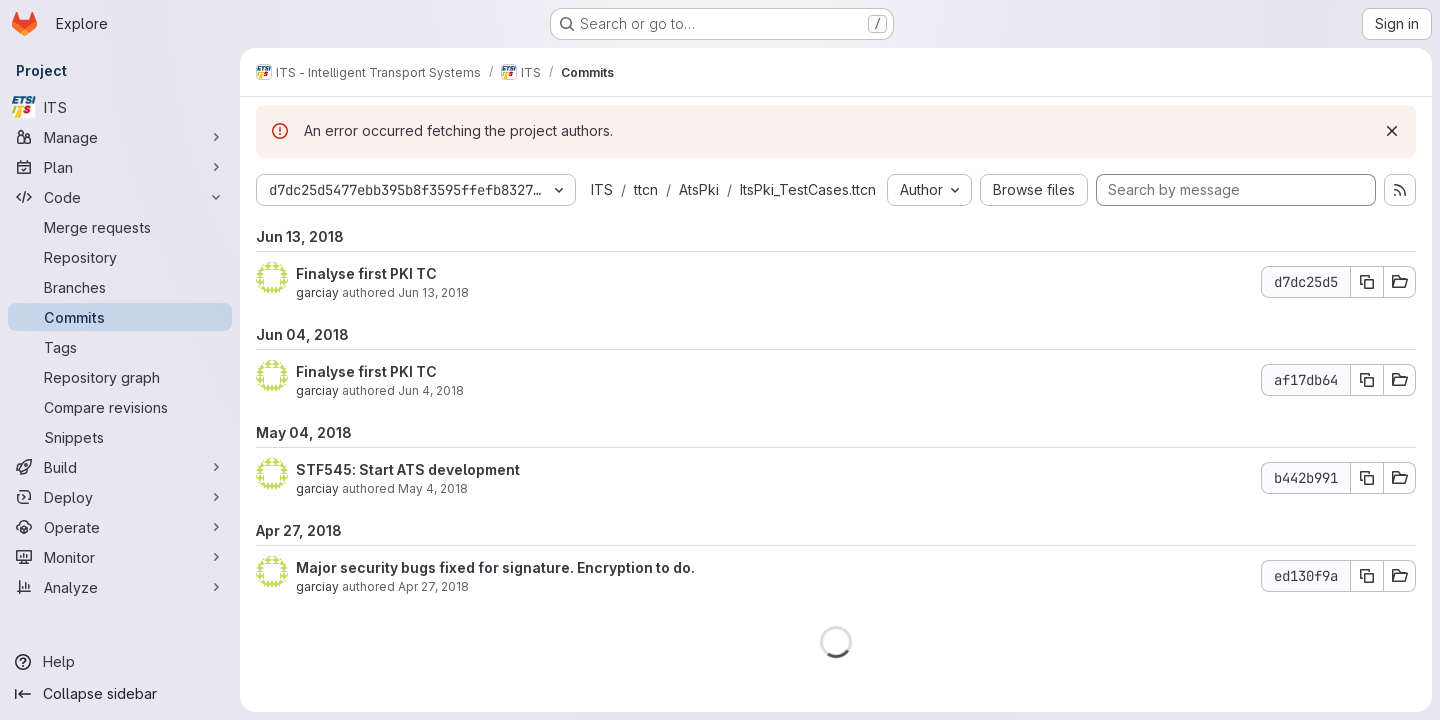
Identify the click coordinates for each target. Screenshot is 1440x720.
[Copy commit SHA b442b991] (1367, 478)
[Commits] (120, 317)
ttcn (646, 189)
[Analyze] (120, 587)
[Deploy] (120, 497)
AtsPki (699, 189)
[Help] (120, 662)
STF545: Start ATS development (408, 469)
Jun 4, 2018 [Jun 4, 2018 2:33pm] (431, 390)
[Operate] (120, 527)
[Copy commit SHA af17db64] (1367, 380)
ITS (602, 189)
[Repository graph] (120, 377)
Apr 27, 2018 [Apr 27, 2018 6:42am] (433, 586)
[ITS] (120, 107)
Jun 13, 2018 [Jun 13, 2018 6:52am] (433, 292)
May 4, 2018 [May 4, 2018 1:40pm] (433, 488)
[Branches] (120, 287)
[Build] (120, 467)
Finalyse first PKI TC (366, 273)
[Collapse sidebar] (120, 694)
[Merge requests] (120, 227)
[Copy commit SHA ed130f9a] (1367, 576)
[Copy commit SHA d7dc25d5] (1367, 282)
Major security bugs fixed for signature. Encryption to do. (495, 567)
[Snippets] (120, 437)
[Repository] (120, 257)
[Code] (120, 197)
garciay (317, 292)
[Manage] (120, 137)
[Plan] (120, 167)
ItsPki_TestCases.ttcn (808, 189)
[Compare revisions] (120, 407)
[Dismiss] (1392, 131)
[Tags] (120, 347)
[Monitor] (120, 557)
